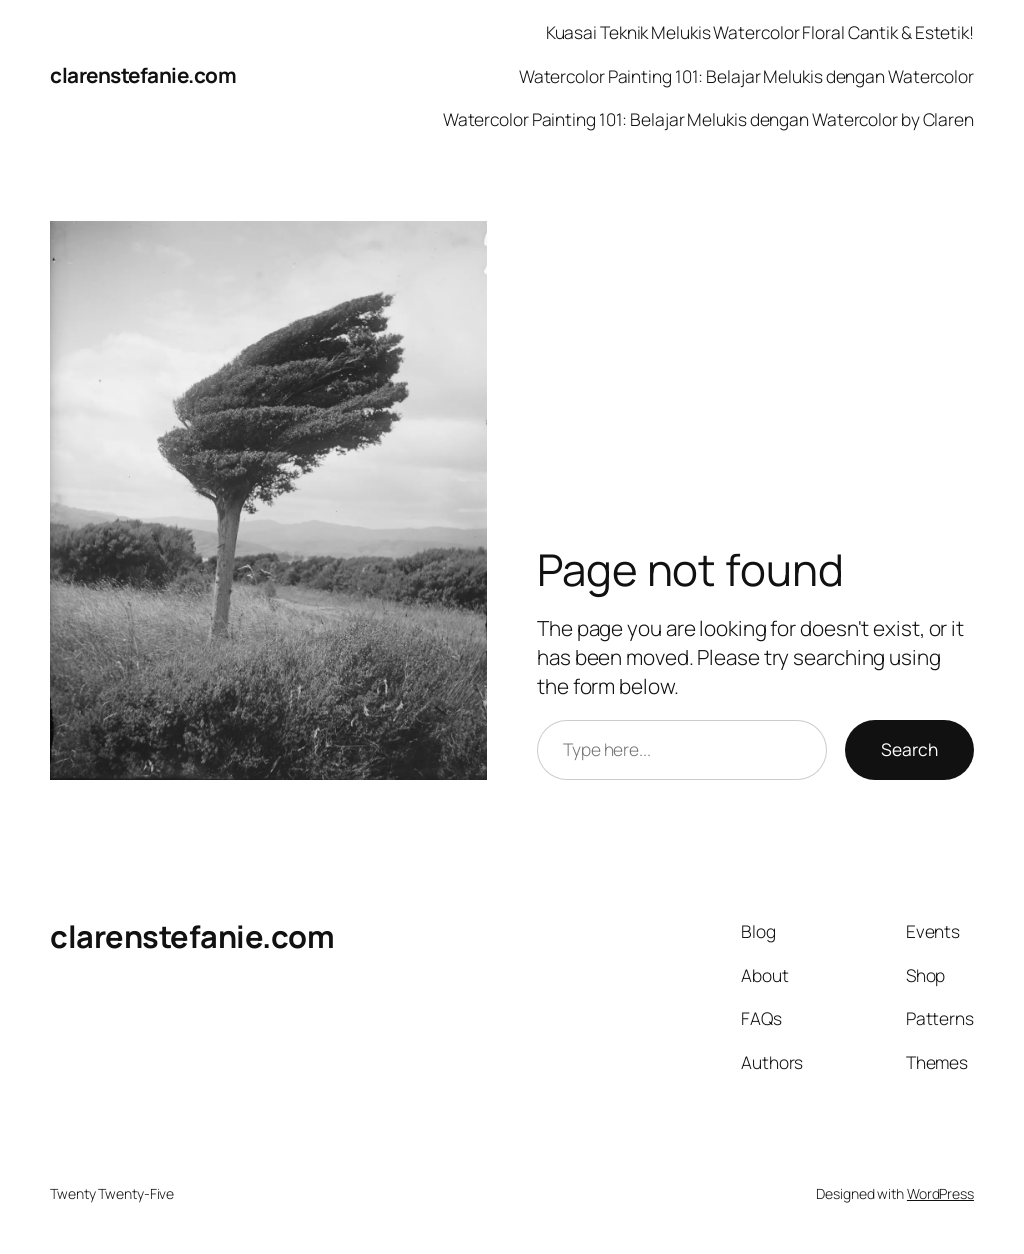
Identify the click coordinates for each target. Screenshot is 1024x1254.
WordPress (940, 1193)
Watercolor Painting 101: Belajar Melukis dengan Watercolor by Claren (708, 119)
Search (909, 749)
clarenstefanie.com (143, 75)
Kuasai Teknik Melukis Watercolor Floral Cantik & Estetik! (760, 32)
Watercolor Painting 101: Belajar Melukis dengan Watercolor (746, 76)
